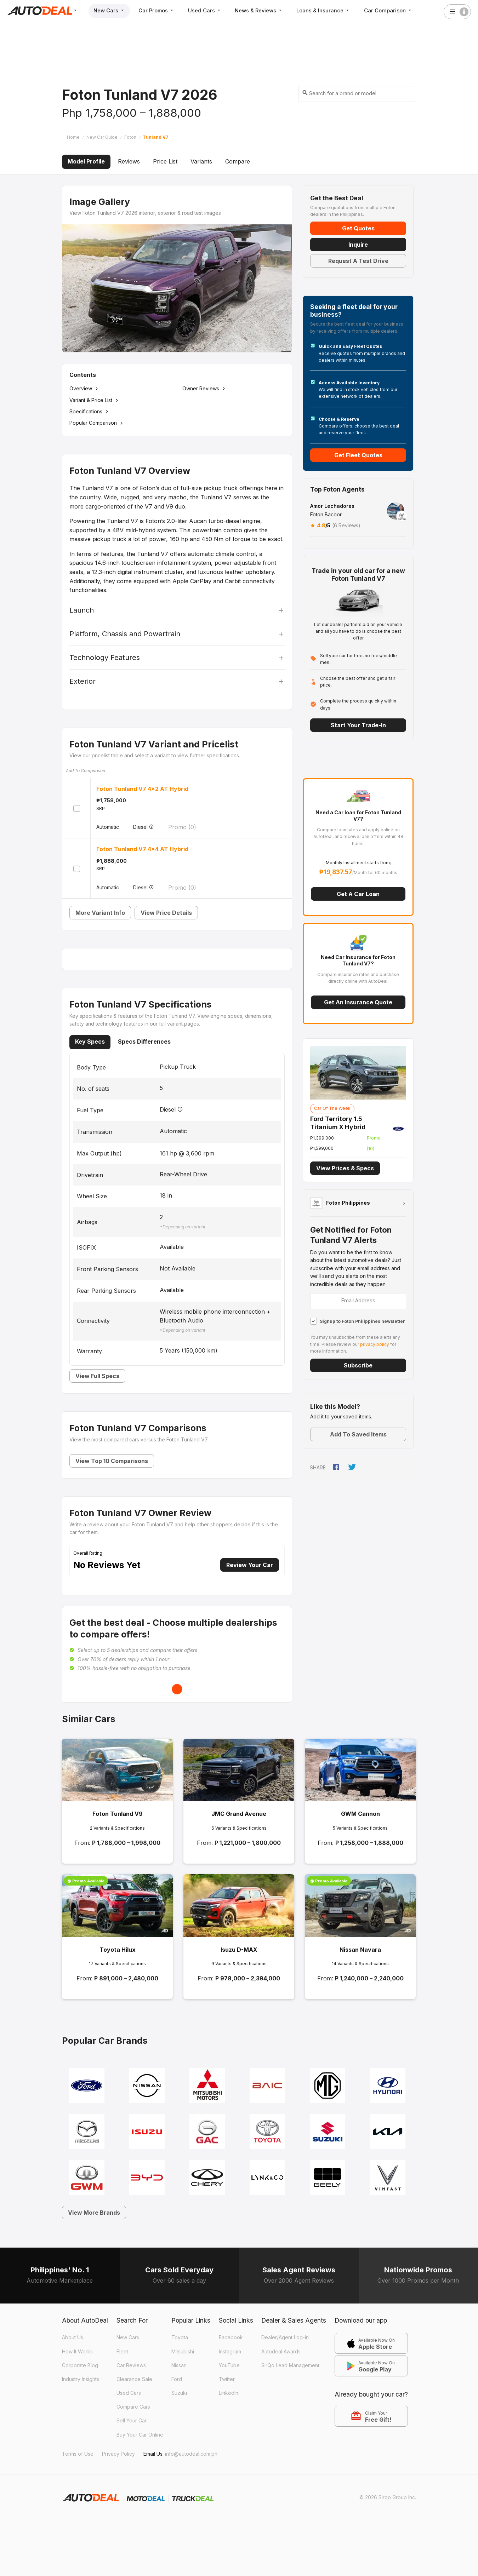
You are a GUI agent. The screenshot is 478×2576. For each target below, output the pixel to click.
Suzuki (179, 2393)
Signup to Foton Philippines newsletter (362, 1321)
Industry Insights (80, 2379)
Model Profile (86, 161)
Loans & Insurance (328, 10)
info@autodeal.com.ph (191, 2454)
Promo (182, 827)
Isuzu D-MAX (239, 1949)
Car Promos (158, 10)
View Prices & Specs (345, 1168)
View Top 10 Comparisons (111, 1460)
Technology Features (104, 657)
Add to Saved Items (358, 1434)
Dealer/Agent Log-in (285, 2337)
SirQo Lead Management (290, 2365)
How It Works (77, 2351)
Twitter (227, 2379)
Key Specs (90, 1041)
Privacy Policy (118, 2454)
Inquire (358, 244)
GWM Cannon (360, 1813)
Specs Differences (144, 1041)
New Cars (109, 10)
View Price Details (166, 912)
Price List (165, 161)
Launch (81, 610)
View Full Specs (97, 1375)
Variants (201, 161)
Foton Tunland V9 (117, 1813)
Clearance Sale (134, 2379)
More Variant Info (100, 912)
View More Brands (94, 2212)
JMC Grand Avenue (238, 1813)
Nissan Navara (360, 1949)
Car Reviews (131, 2365)
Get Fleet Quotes (358, 455)
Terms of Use (77, 2454)
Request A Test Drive (358, 260)
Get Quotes (358, 228)
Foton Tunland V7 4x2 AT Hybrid (142, 788)
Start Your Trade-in (358, 725)
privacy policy (374, 1344)
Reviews (129, 161)
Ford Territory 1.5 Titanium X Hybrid (337, 1123)
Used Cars (207, 10)
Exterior (82, 681)
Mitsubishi (182, 2351)
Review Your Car (249, 1564)
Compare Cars (133, 2407)
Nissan (179, 2365)
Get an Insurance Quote (358, 1002)
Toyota (179, 2337)
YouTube (229, 2365)
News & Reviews (262, 10)
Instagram (230, 2351)
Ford (176, 2379)
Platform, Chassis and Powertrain (124, 634)
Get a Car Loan (358, 893)
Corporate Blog (80, 2365)
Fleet (122, 2351)
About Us (72, 2337)
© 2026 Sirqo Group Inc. (387, 2497)
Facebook (231, 2337)
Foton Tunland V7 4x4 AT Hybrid (142, 849)
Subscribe (358, 1365)
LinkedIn (228, 2393)
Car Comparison (393, 10)
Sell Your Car (131, 2420)
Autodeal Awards (281, 2351)
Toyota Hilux (117, 1949)
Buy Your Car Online (139, 2435)
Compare (237, 161)
